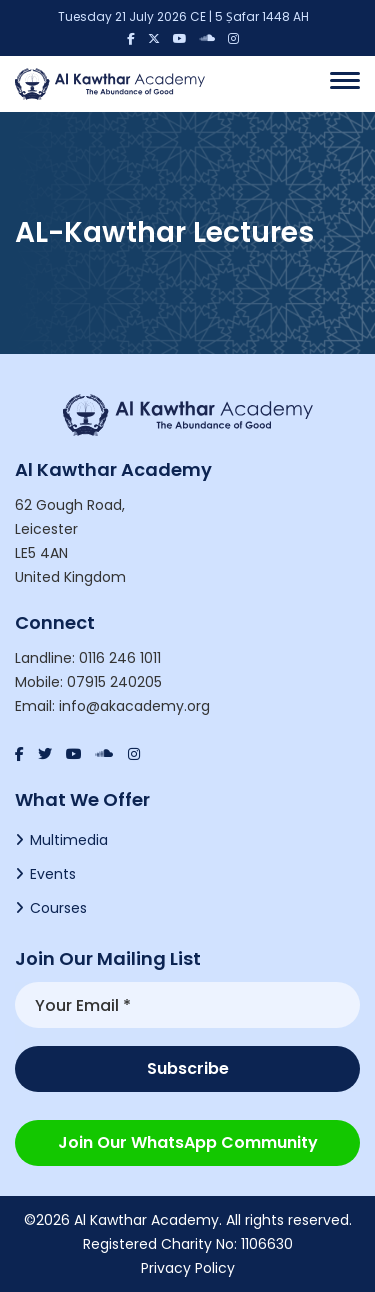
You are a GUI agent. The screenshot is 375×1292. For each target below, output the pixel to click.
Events (53, 874)
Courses (58, 908)
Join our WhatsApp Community (188, 1142)
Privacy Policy (188, 1268)
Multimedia (69, 840)
